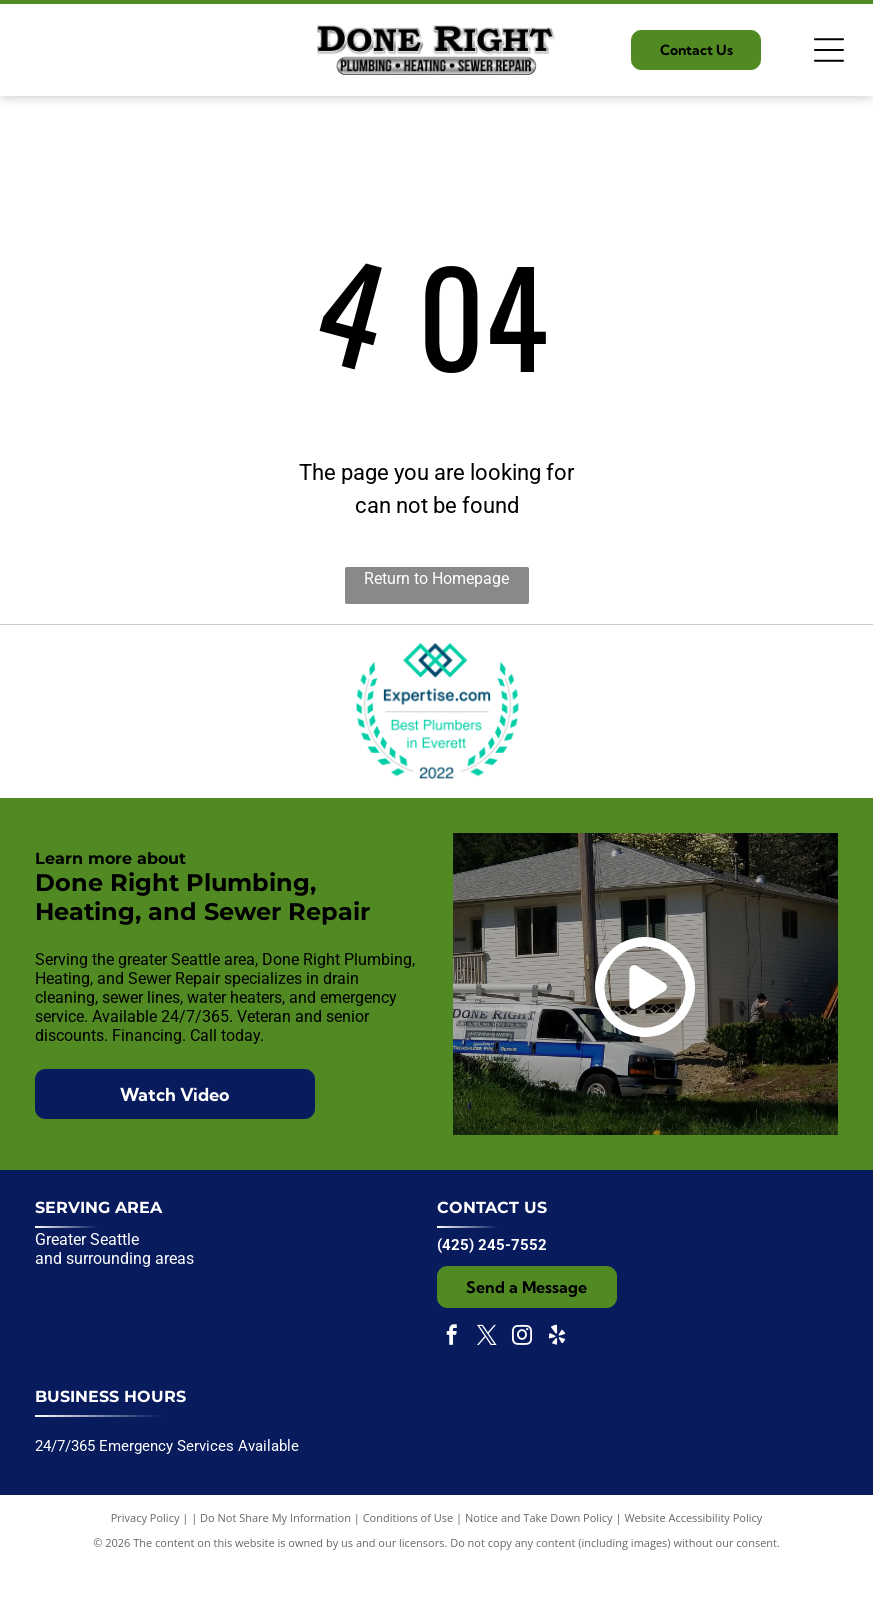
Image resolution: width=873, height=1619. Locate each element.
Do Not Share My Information (275, 1571)
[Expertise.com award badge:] (437, 739)
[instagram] (522, 1391)
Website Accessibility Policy (693, 1571)
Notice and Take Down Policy (539, 1571)
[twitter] (487, 1391)
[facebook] (452, 1391)
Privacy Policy (145, 1571)
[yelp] (557, 1391)
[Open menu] (829, 50)
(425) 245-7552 (492, 1299)
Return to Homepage (436, 578)
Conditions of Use (408, 1571)
